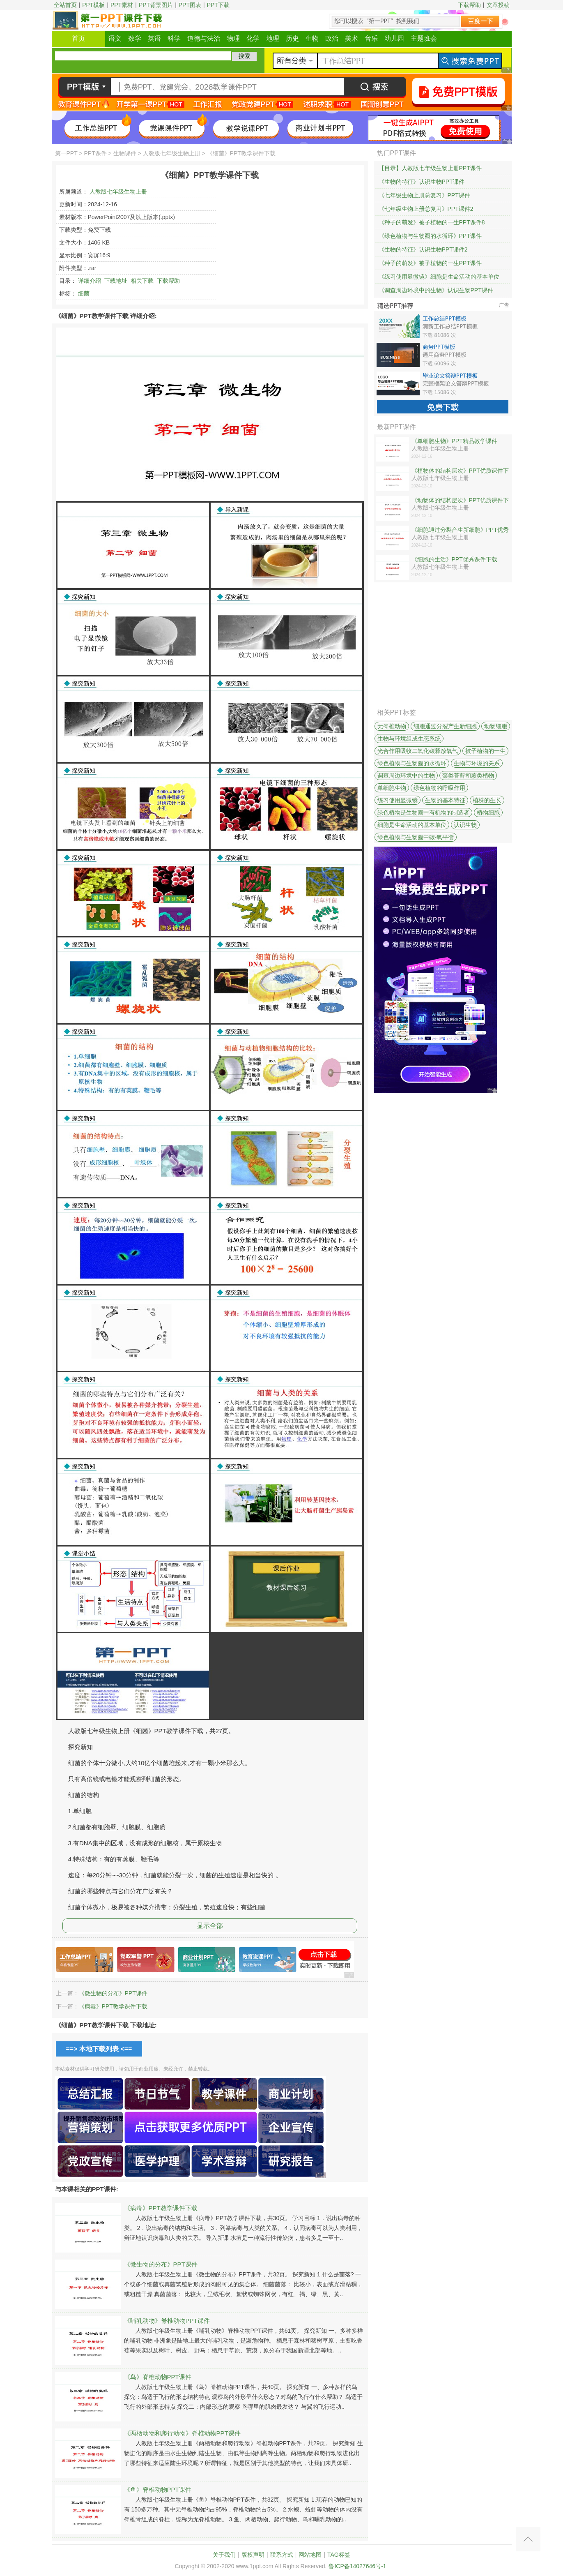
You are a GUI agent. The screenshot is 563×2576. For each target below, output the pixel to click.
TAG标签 (338, 2554)
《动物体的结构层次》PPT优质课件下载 (460, 500)
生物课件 (124, 153)
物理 (233, 38)
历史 (292, 38)
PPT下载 (218, 5)
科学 (174, 38)
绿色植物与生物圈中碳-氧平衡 (415, 837)
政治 (331, 38)
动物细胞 (495, 726)
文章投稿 (498, 5)
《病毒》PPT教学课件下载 (113, 2006)
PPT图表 (190, 5)
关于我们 (224, 2554)
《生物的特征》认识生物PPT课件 (421, 181)
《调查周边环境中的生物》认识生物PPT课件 (436, 290)
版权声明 (252, 2554)
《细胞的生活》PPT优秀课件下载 (454, 559)
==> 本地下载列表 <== (99, 2048)
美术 (351, 38)
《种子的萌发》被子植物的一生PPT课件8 (432, 222)
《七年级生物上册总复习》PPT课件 (424, 195)
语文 (115, 38)
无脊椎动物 (391, 726)
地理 (272, 38)
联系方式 (281, 2554)
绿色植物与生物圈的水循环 (411, 763)
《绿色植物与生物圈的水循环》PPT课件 (430, 236)
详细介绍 (89, 280)
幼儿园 (394, 38)
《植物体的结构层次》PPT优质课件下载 (460, 471)
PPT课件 (95, 153)
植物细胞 (488, 812)
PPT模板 (93, 5)
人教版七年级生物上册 (171, 153)
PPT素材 (121, 5)
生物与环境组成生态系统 (409, 738)
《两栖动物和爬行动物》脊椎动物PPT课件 (182, 2433)
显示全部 (210, 1925)
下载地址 (115, 280)
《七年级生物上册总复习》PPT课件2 (426, 208)
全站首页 (65, 5)
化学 (253, 38)
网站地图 (310, 2554)
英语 (154, 38)
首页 (78, 38)
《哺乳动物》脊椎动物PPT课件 (167, 2320)
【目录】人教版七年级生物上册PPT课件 (430, 168)
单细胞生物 (391, 788)
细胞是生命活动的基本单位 (411, 825)
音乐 (371, 38)
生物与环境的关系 (477, 763)
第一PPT (66, 153)
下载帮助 (469, 5)
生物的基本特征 (445, 800)
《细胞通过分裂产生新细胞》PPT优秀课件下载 (460, 530)
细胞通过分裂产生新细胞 (445, 726)
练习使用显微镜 (397, 800)
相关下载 (142, 280)
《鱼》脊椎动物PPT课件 (157, 2489)
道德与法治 (203, 38)
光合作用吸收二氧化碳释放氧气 (417, 751)
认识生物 (465, 825)
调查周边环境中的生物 (406, 775)
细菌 (84, 293)
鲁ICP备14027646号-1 (357, 2566)
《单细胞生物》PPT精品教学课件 (454, 441)
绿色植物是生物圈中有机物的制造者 (423, 812)
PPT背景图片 (156, 5)
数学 (134, 38)
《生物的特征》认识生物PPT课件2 (423, 249)
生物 (312, 38)
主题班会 (424, 38)
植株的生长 (487, 800)
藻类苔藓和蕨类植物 (468, 775)
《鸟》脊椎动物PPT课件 (157, 2376)
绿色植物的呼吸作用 (439, 788)
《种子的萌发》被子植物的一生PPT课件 (430, 263)
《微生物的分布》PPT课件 (113, 1993)
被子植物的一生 (485, 751)
